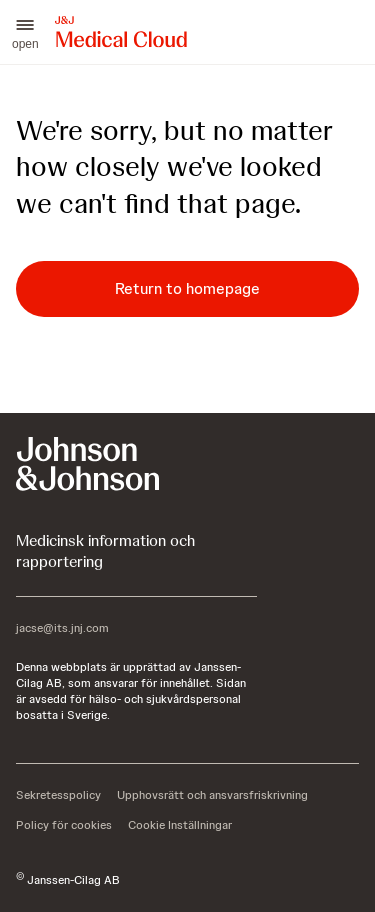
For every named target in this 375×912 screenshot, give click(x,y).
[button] (25, 32)
